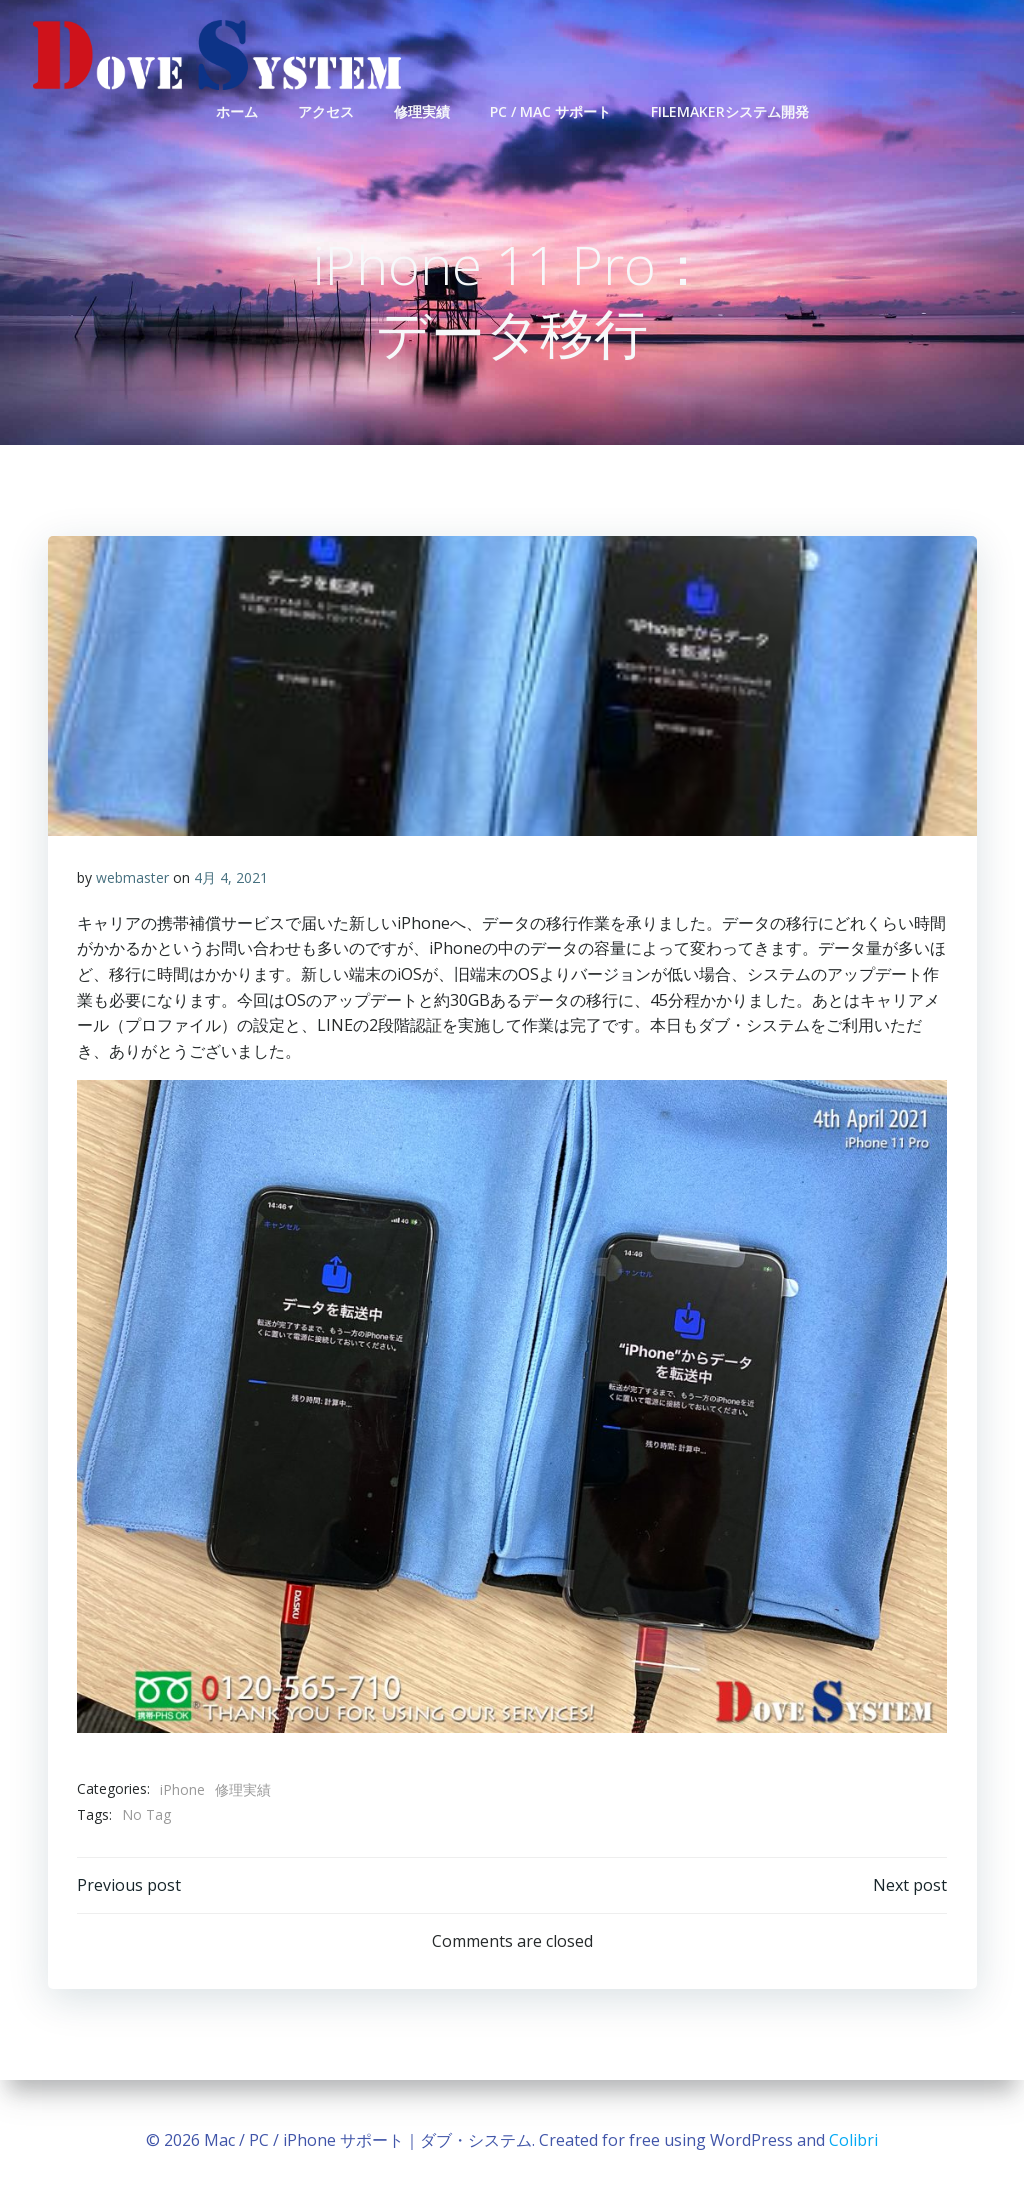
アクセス (326, 110)
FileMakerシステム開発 (730, 110)
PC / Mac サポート (550, 110)
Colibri (853, 2140)
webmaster (132, 879)
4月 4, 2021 (231, 879)
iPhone (182, 1790)
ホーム (237, 110)
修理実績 (422, 110)
